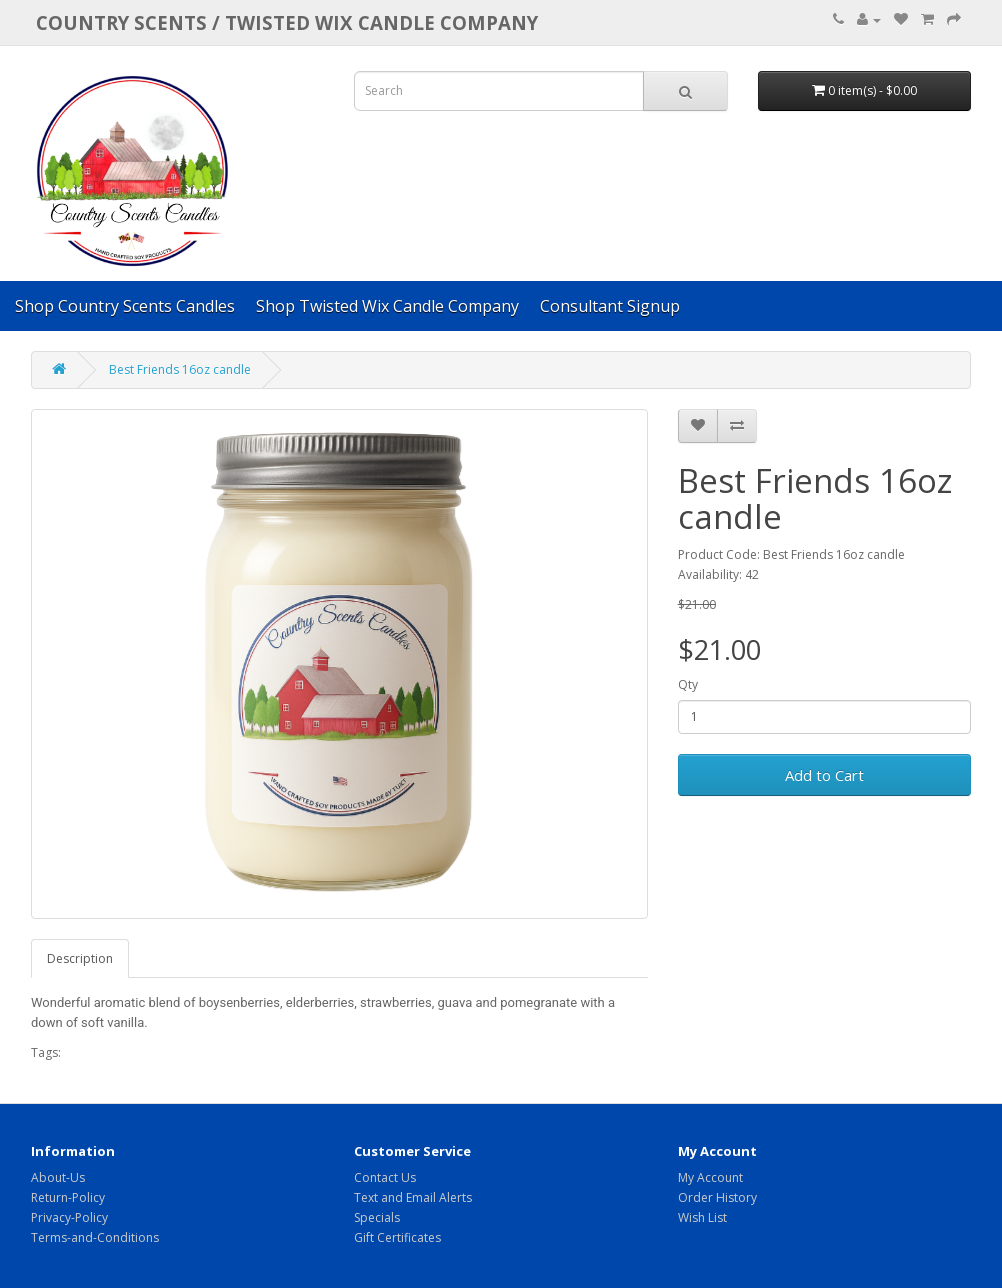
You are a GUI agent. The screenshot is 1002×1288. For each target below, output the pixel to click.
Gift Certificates (397, 1237)
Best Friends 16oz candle (180, 369)
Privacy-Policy (69, 1217)
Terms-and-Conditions (95, 1237)
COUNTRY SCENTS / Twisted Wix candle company (287, 22)
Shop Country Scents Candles (125, 306)
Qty (688, 684)
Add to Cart (824, 775)
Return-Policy (68, 1197)
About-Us (58, 1177)
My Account (710, 1177)
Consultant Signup (610, 306)
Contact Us (385, 1177)
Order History (717, 1197)
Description (80, 958)
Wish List (702, 1217)
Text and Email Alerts (413, 1197)
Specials (377, 1217)
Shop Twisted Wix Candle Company (387, 306)
